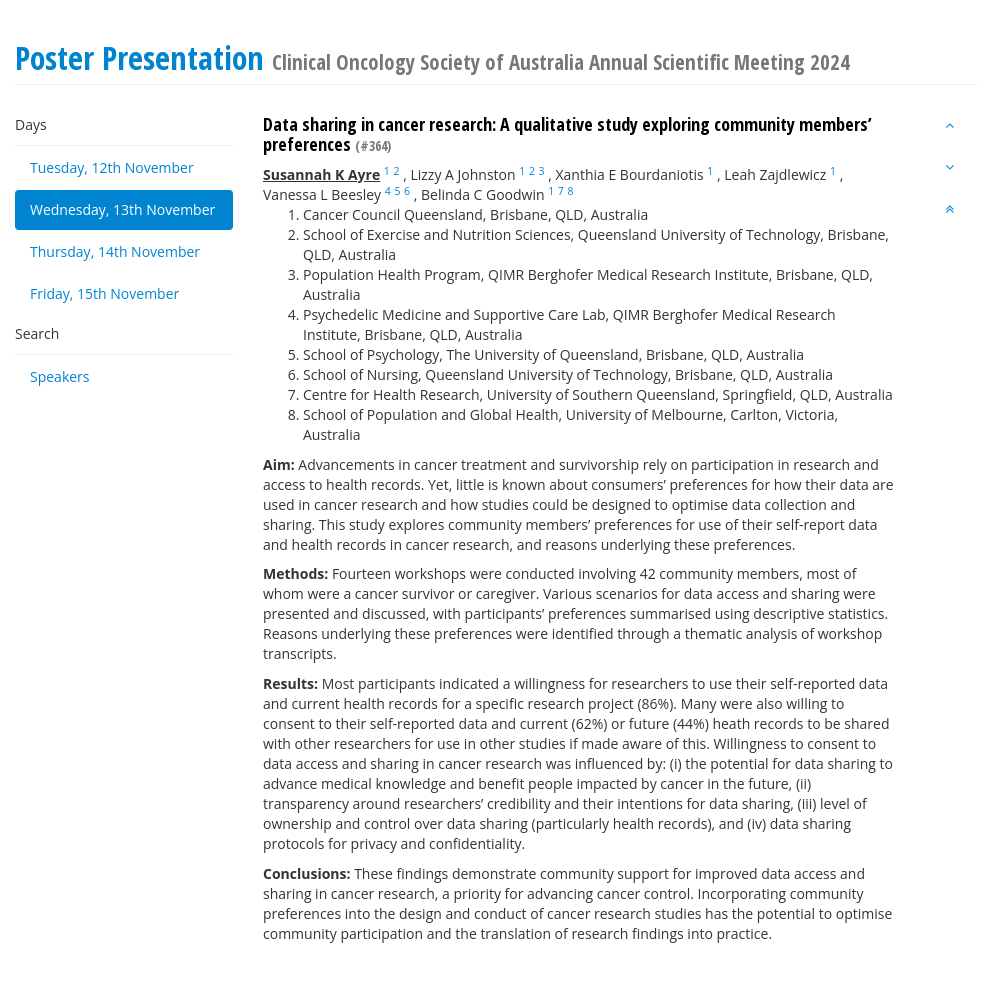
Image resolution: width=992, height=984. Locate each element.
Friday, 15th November (104, 293)
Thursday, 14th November (115, 251)
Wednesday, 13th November (122, 209)
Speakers (60, 376)
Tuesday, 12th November (112, 167)
